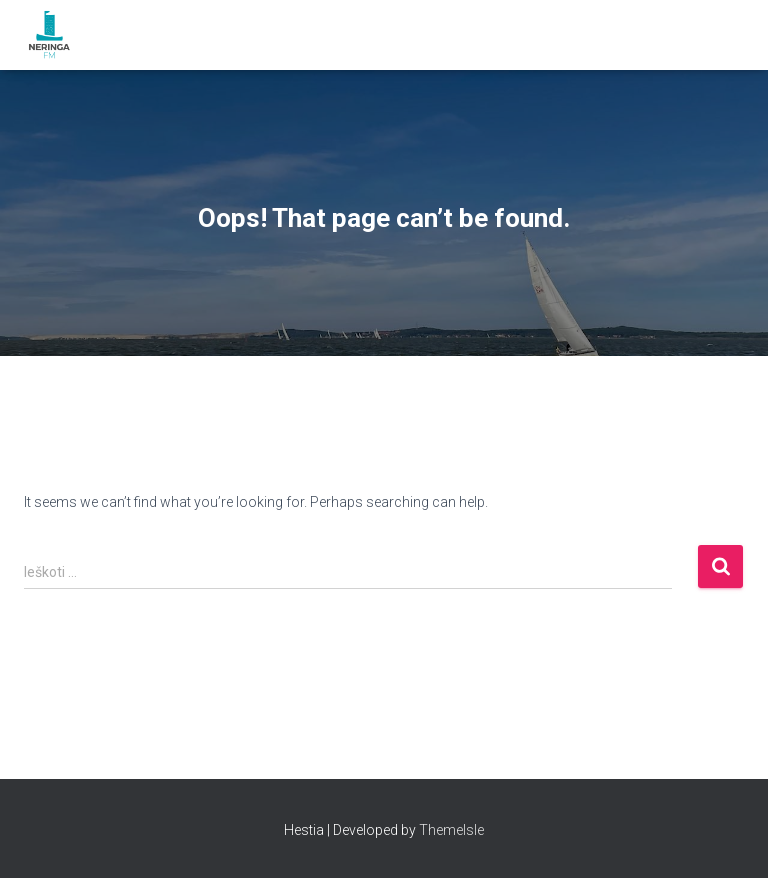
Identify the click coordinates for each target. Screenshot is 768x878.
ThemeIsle (451, 830)
